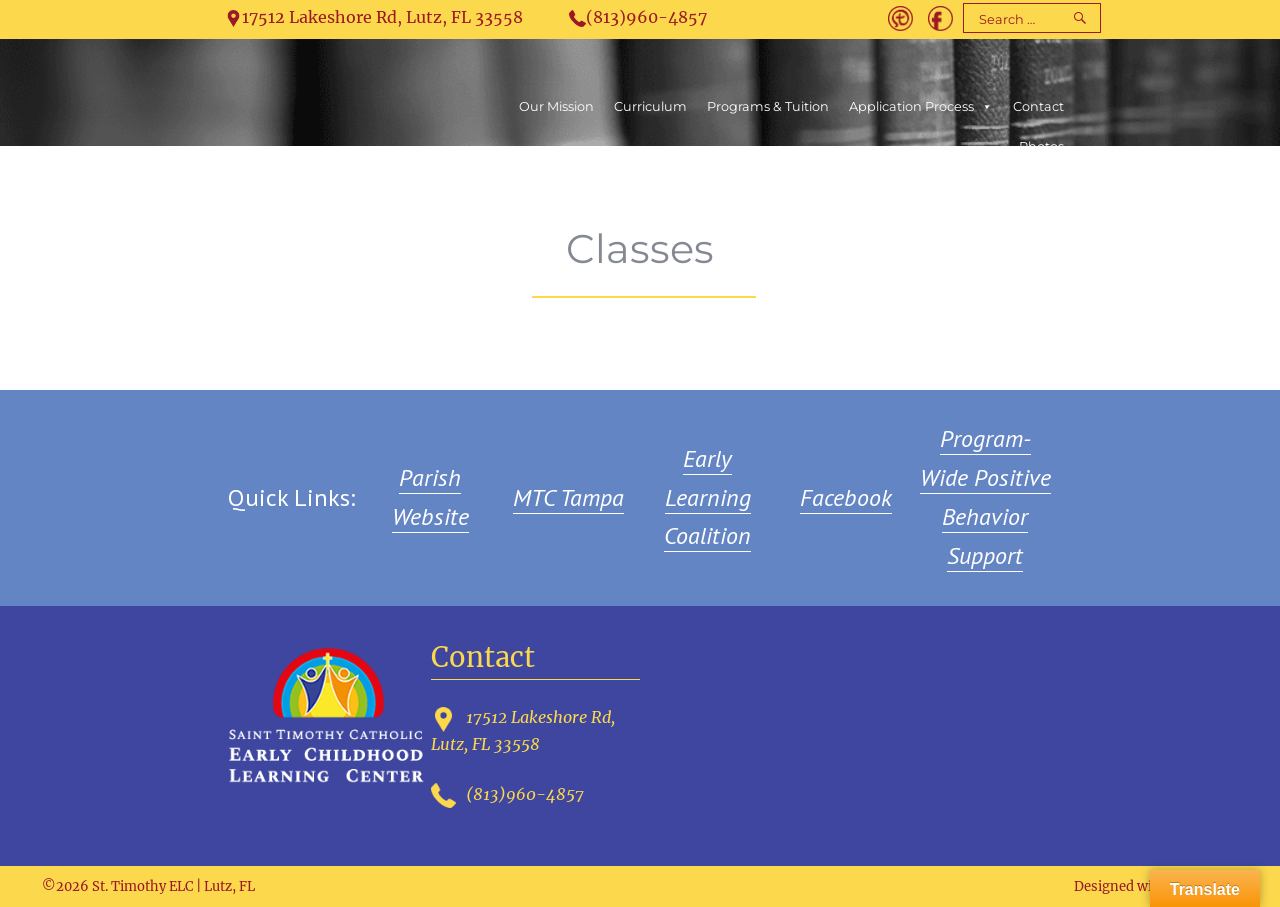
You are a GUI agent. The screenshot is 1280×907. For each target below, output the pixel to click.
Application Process (921, 107)
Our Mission (556, 106)
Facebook (846, 497)
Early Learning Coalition (707, 497)
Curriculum (650, 106)
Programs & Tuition (768, 106)
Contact (1038, 106)
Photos (1041, 146)
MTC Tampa (568, 497)
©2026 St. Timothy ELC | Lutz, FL (148, 886)
